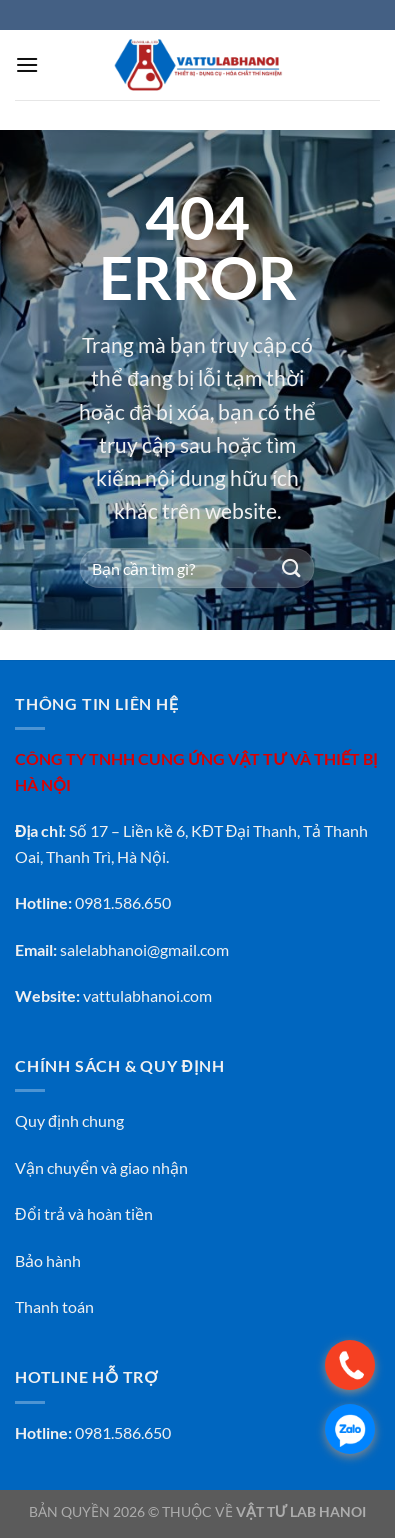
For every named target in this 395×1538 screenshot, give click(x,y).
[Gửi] (292, 568)
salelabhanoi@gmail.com (144, 949)
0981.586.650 (123, 1432)
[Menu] (27, 64)
